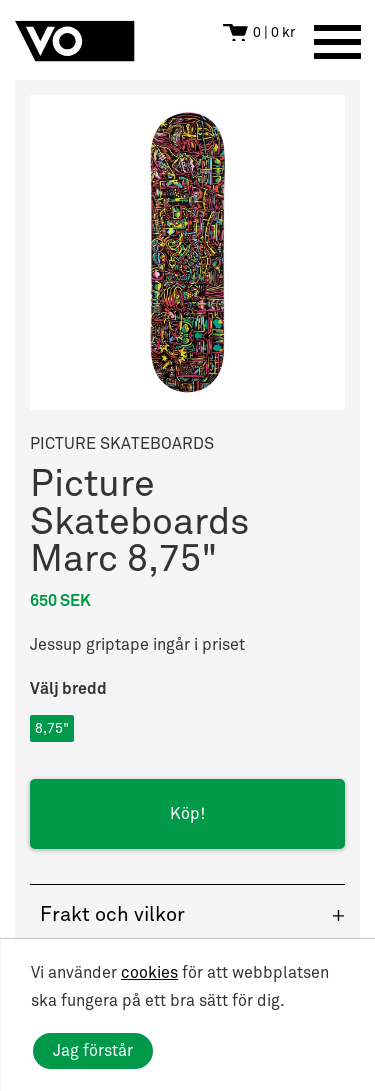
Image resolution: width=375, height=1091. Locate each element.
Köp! (187, 814)
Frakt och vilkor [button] (112, 915)
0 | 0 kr (274, 32)
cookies (149, 973)
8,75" (52, 728)
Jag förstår (93, 1051)
